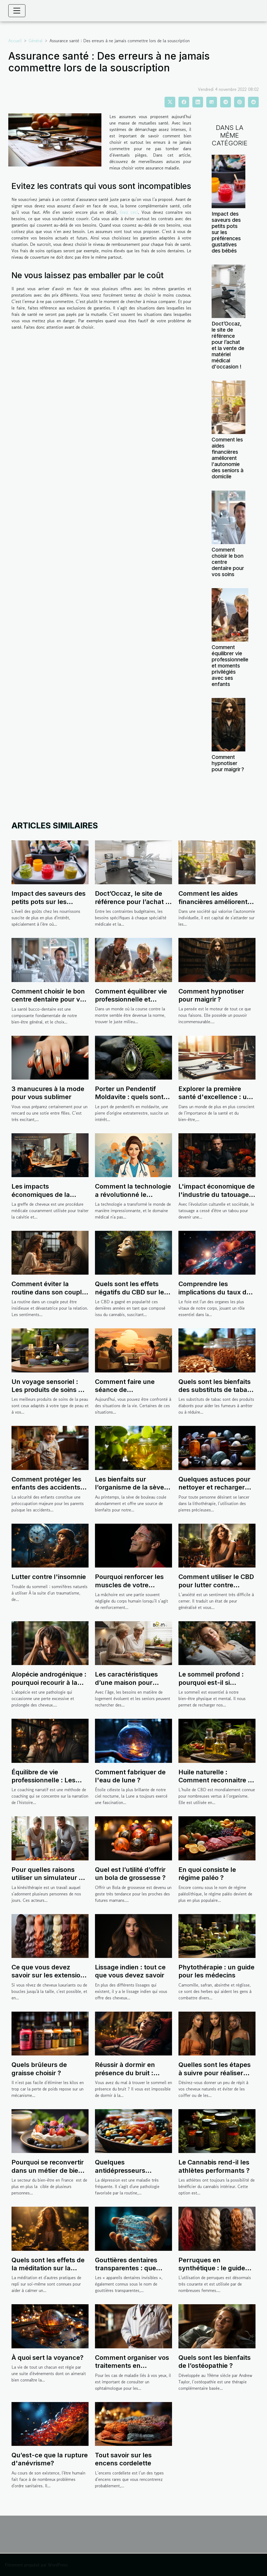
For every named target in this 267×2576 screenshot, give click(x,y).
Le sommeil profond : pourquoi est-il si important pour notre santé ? (211, 1686)
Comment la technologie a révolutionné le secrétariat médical (133, 1194)
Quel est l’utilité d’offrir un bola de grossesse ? (130, 1873)
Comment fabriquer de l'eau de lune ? (130, 1776)
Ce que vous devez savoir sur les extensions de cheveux (50, 1975)
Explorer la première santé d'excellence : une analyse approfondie (216, 1097)
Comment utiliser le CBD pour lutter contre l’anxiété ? (216, 1585)
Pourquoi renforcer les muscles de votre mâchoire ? (129, 1585)
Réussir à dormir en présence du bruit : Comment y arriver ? (126, 2073)
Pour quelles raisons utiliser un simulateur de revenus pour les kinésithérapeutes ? (49, 1882)
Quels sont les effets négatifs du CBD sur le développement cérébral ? (133, 1296)
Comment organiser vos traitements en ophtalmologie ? (132, 2366)
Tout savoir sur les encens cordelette (123, 2459)
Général (36, 40)
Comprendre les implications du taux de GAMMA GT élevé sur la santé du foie (215, 1296)
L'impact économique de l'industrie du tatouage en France (216, 1194)
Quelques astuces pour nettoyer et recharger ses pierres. (214, 1487)
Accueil (15, 40)
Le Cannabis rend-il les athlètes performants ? (214, 2166)
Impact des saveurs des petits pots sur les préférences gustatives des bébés (226, 232)
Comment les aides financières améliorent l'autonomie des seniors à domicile (227, 458)
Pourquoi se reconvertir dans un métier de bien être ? (48, 2170)
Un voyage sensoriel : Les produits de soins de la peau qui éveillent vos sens (49, 1394)
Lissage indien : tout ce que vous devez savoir (130, 1971)
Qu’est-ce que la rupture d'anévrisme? (50, 2459)
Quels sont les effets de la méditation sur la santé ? (48, 2268)
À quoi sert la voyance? (47, 2357)
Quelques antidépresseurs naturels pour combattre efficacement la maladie (133, 2174)
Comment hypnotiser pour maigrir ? (228, 763)
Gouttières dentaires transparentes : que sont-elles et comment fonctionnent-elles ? (130, 2272)
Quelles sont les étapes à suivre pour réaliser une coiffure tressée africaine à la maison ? (214, 2077)
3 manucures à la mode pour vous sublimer (48, 1093)
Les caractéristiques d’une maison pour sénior (126, 1682)
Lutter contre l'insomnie (49, 1577)
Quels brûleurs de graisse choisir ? (39, 2069)
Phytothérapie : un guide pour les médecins (216, 1971)
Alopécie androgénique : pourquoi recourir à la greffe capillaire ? (49, 1682)
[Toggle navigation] (16, 10)
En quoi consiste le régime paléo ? (207, 1873)
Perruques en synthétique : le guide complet (211, 2268)
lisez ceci (129, 212)
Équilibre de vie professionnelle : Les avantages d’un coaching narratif (43, 1784)
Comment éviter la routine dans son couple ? (49, 1292)
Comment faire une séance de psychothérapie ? (125, 1390)
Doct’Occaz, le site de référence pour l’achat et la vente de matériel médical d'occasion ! (228, 345)
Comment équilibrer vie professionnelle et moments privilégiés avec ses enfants (230, 665)
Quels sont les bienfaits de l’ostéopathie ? (214, 2361)
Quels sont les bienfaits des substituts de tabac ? (214, 1390)
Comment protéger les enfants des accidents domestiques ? (46, 1487)
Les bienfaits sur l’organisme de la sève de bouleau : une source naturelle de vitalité (132, 1491)
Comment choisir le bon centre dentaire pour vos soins (49, 999)
